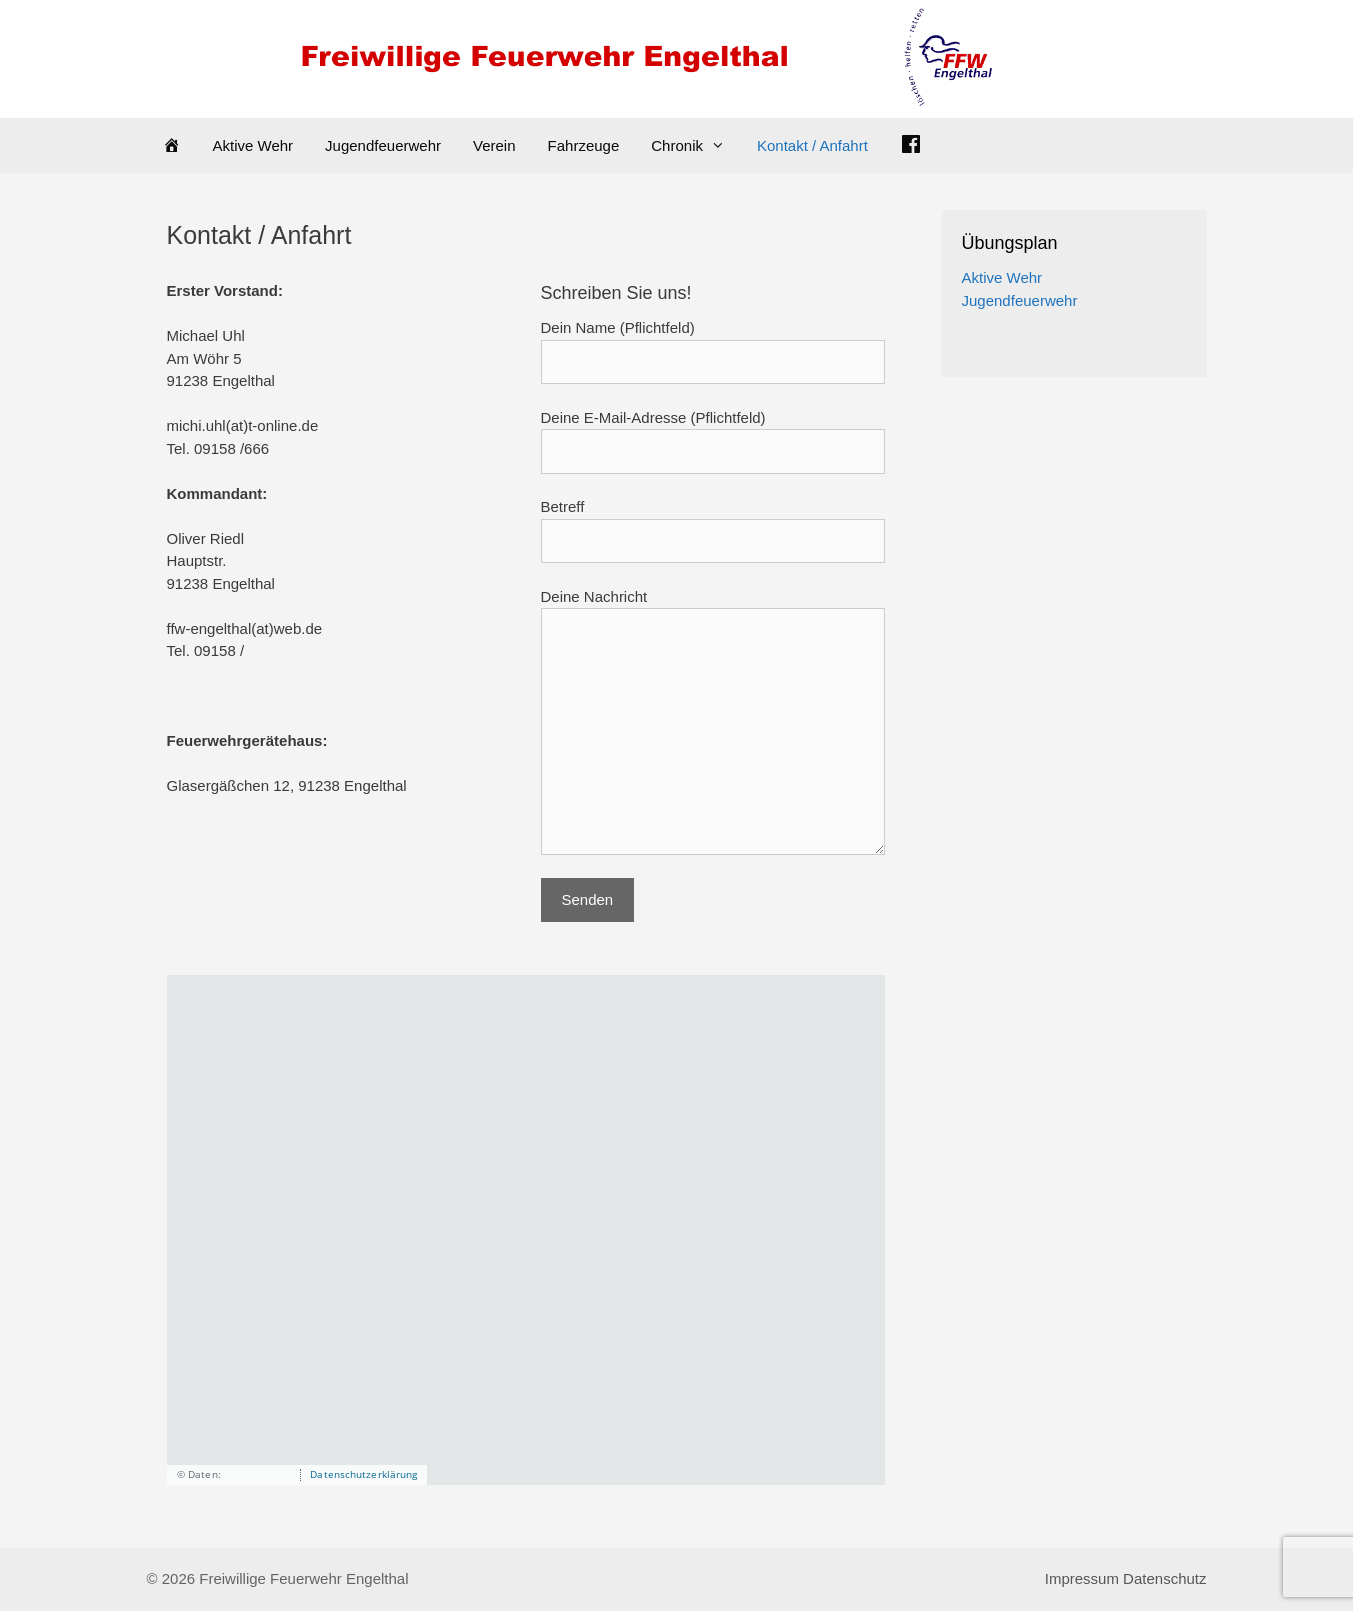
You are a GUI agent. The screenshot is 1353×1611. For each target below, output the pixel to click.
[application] (526, 1230)
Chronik (696, 145)
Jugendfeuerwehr (383, 145)
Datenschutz (1164, 1578)
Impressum (1082, 1578)
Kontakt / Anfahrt (812, 145)
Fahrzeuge (584, 145)
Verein (494, 145)
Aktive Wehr (253, 145)
